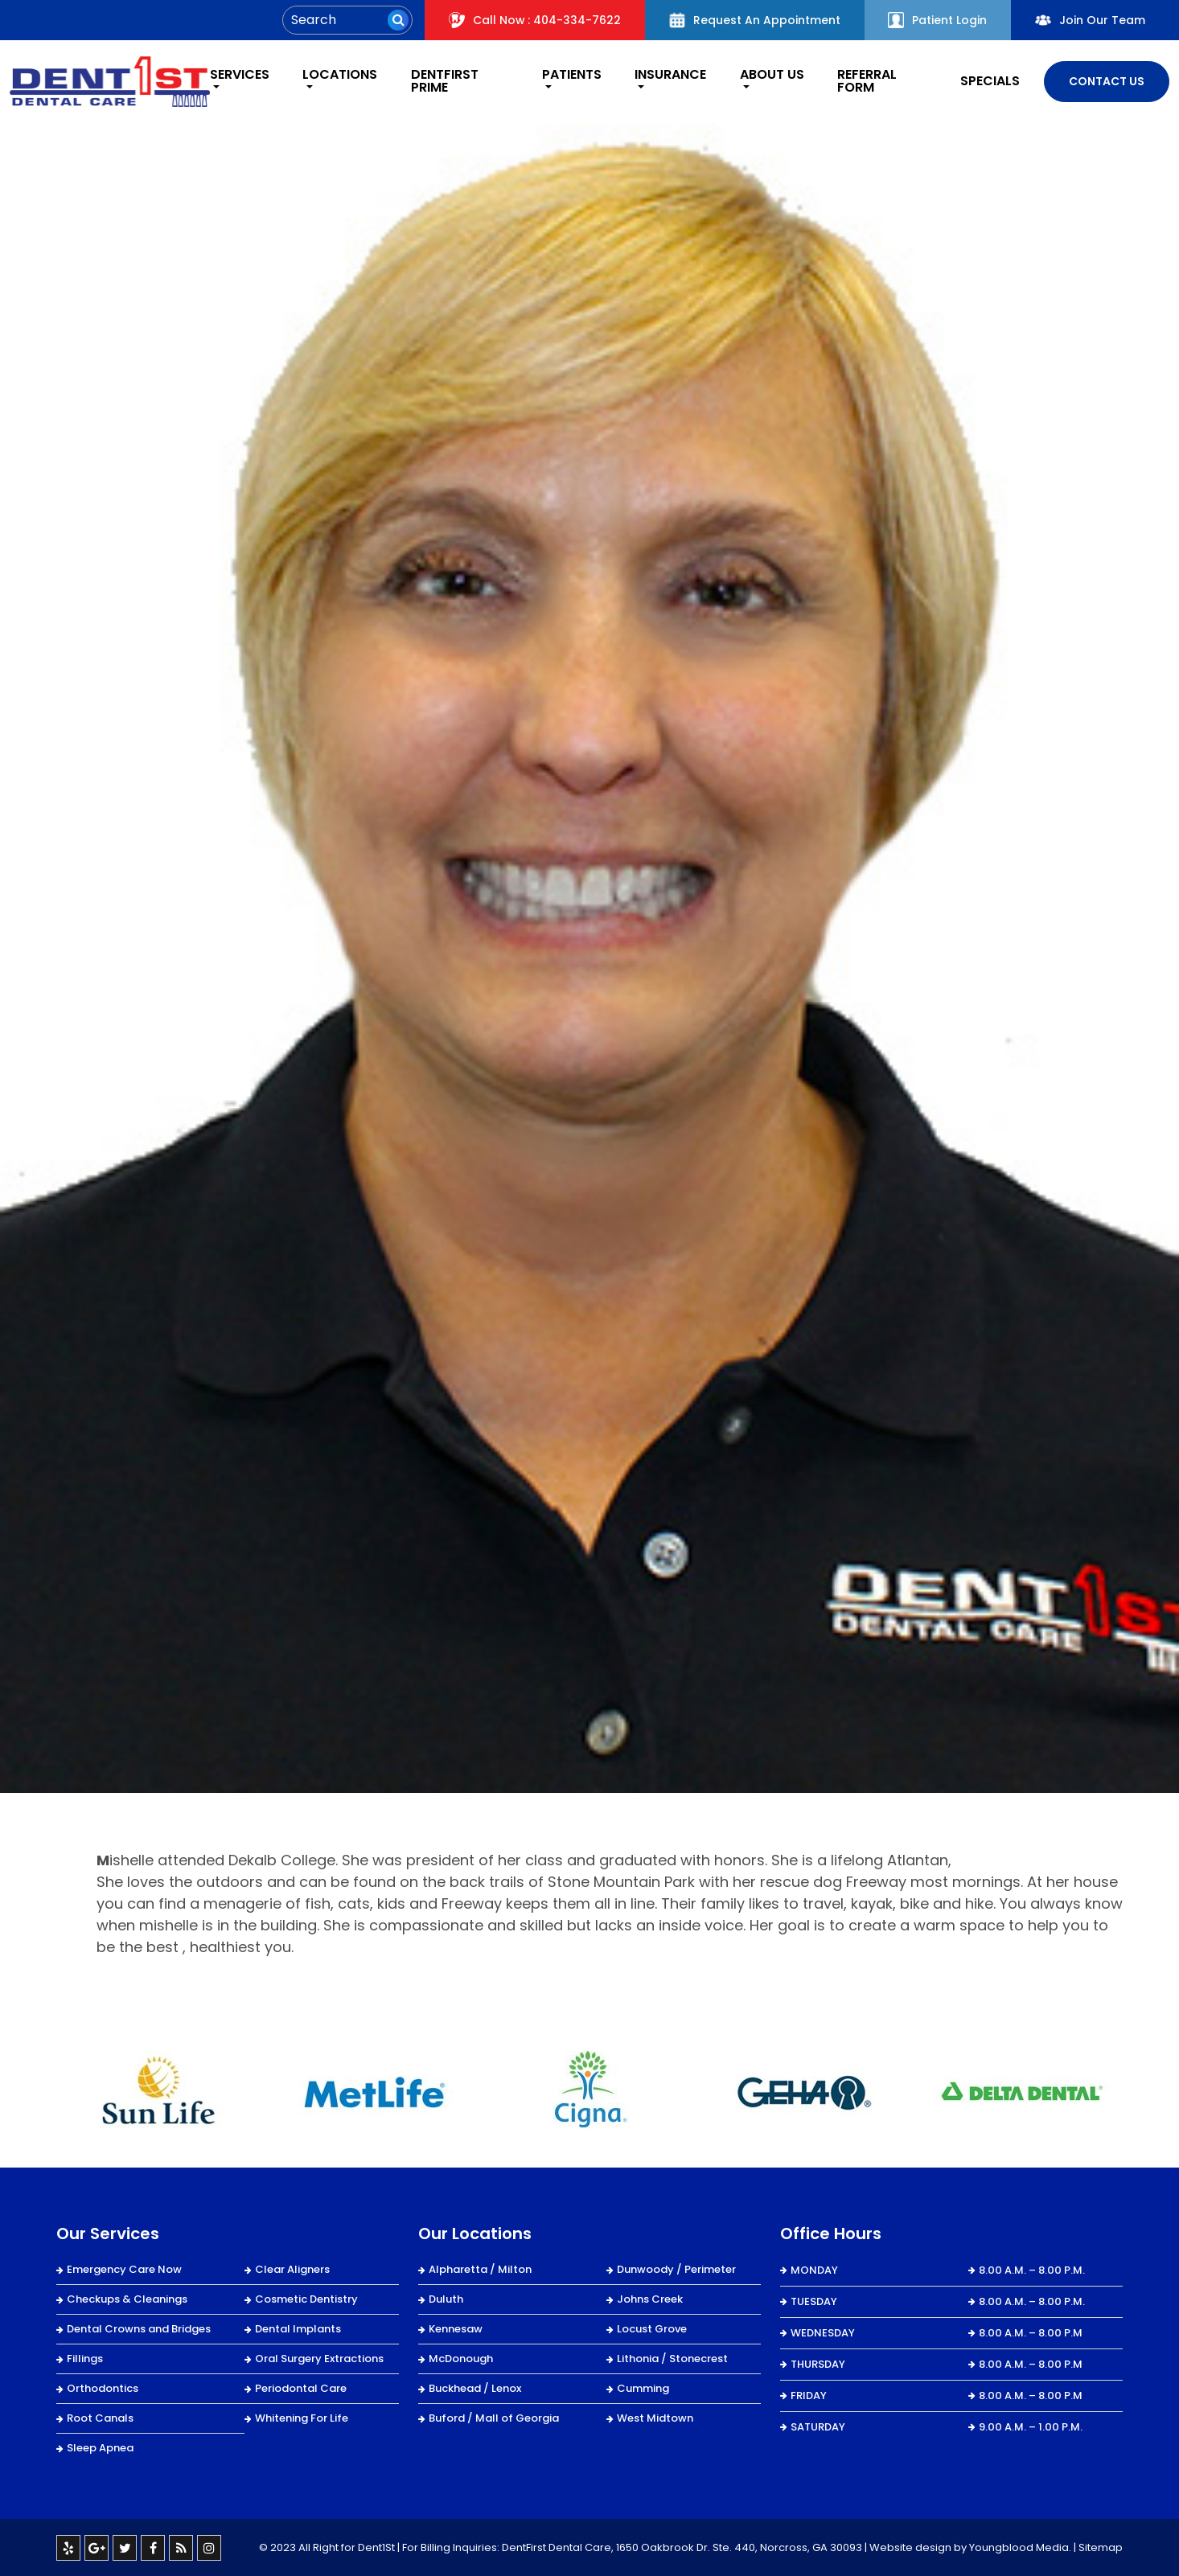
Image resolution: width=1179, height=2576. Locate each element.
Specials (990, 81)
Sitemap (1100, 2546)
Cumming (643, 2387)
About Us (771, 76)
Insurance (669, 76)
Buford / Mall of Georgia (494, 2417)
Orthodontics (102, 2387)
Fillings (85, 2357)
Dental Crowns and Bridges (139, 2328)
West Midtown (655, 2417)
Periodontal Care (301, 2387)
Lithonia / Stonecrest (672, 2357)
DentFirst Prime (443, 81)
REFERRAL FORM (867, 81)
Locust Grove (652, 2328)
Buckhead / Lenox (475, 2387)
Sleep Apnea (100, 2447)
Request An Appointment (754, 20)
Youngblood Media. (1020, 2546)
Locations (338, 76)
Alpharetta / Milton (480, 2268)
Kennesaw (456, 2328)
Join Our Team (1090, 20)
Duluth (446, 2298)
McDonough (461, 2357)
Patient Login (937, 20)
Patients (569, 76)
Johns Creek (650, 2298)
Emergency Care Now (124, 2268)
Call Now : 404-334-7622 (533, 20)
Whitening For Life (301, 2417)
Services (236, 76)
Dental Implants (298, 2328)
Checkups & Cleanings (127, 2298)
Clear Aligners (292, 2268)
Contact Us (1106, 80)
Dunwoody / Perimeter (676, 2268)
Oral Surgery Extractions (319, 2357)
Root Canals (100, 2417)
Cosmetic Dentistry (306, 2298)
